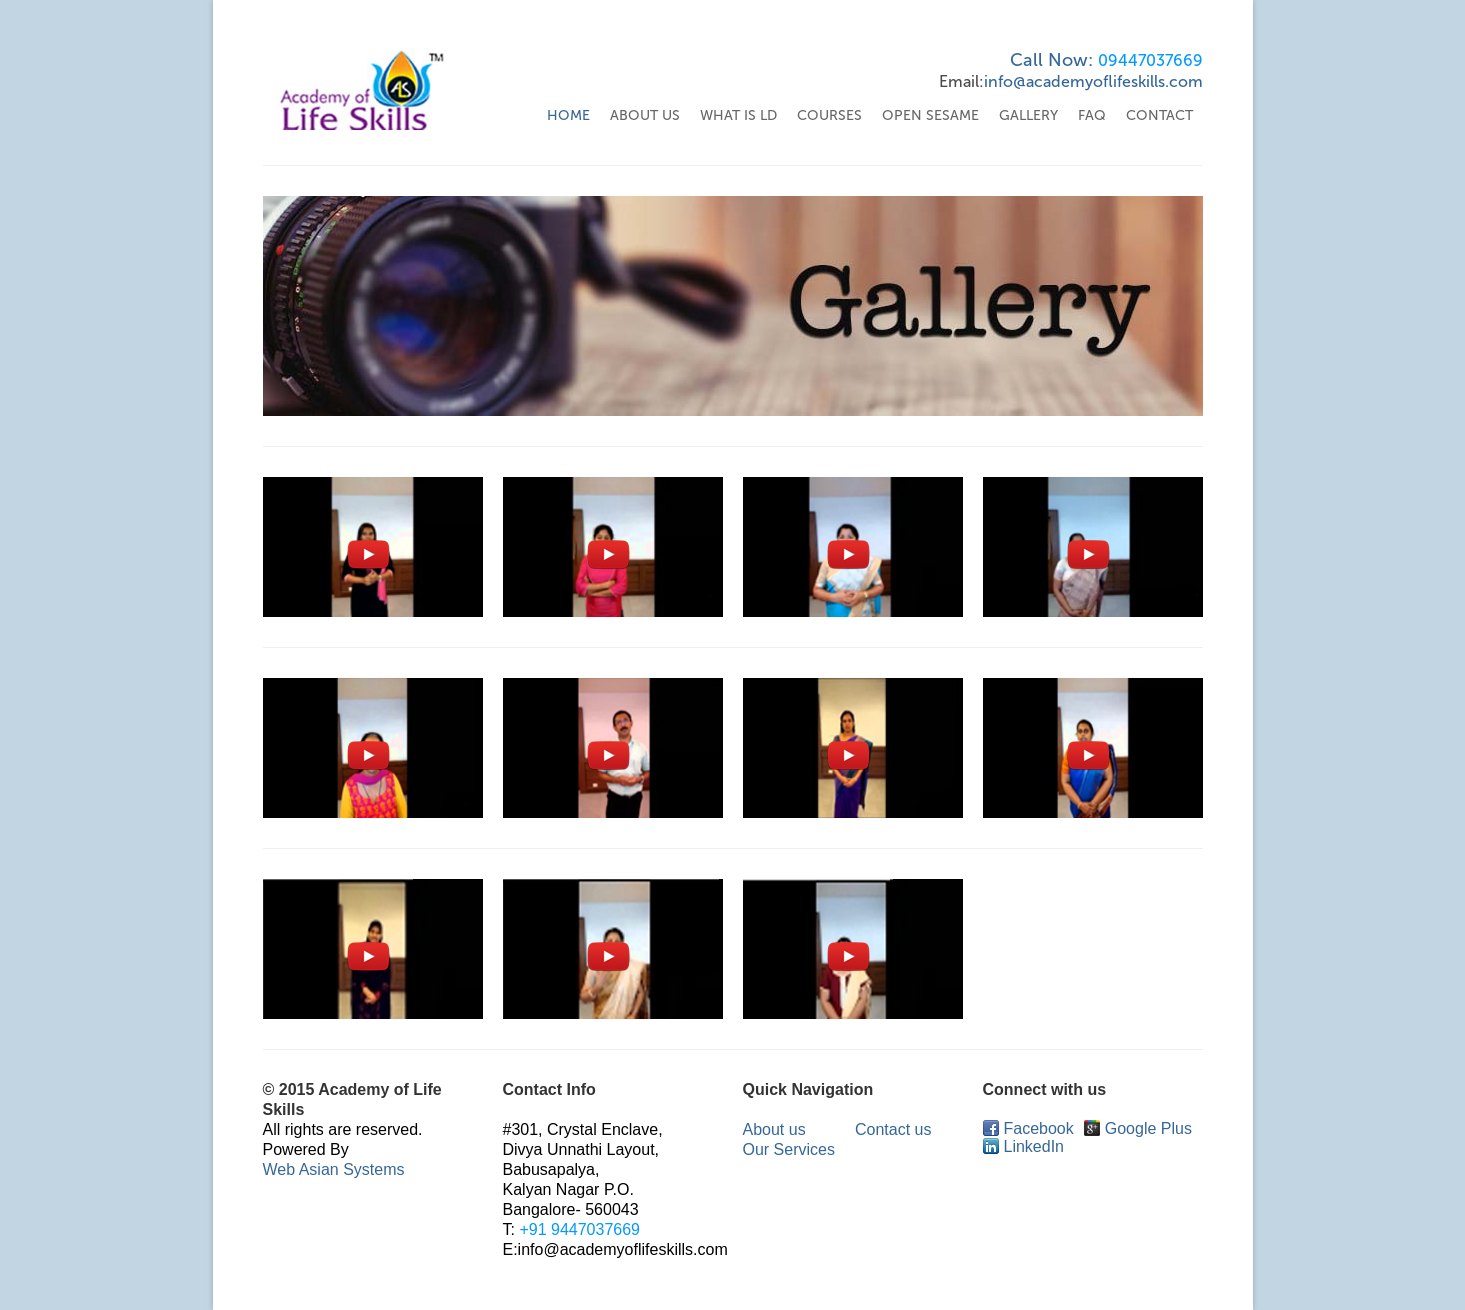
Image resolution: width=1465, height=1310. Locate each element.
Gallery (1028, 115)
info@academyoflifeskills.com (1093, 81)
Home (568, 115)
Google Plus (1138, 1128)
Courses (829, 115)
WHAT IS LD (738, 115)
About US (645, 115)
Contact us (893, 1129)
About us (774, 1129)
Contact (1159, 115)
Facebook (1028, 1128)
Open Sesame (930, 115)
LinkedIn (1024, 1146)
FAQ (1092, 115)
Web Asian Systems (334, 1169)
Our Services (789, 1149)
